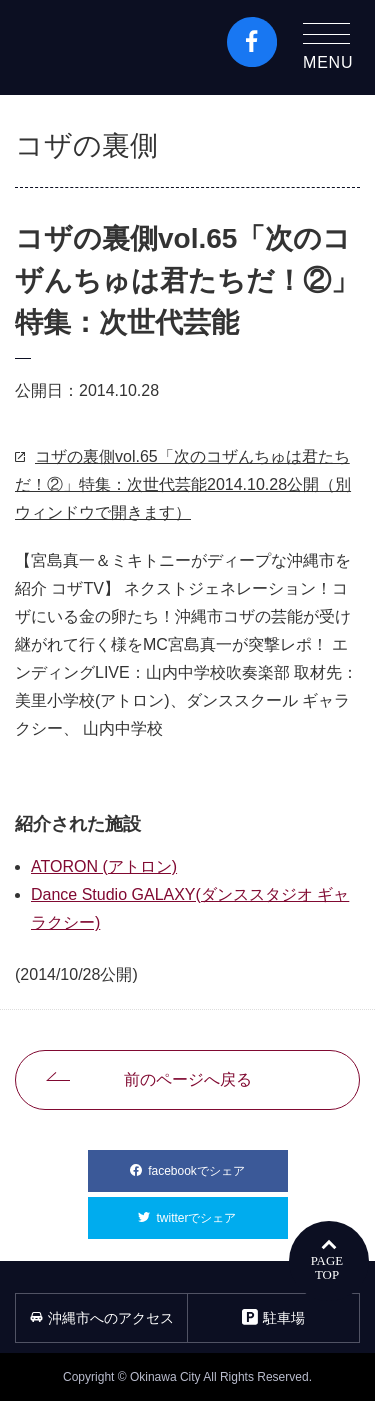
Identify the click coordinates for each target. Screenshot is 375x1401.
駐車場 (273, 1317)
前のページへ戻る (188, 1079)
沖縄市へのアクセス (102, 1318)
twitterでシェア (221, 1211)
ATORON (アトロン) (104, 866)
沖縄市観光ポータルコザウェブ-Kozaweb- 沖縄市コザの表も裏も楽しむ (101, 47)
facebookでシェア (217, 1164)
